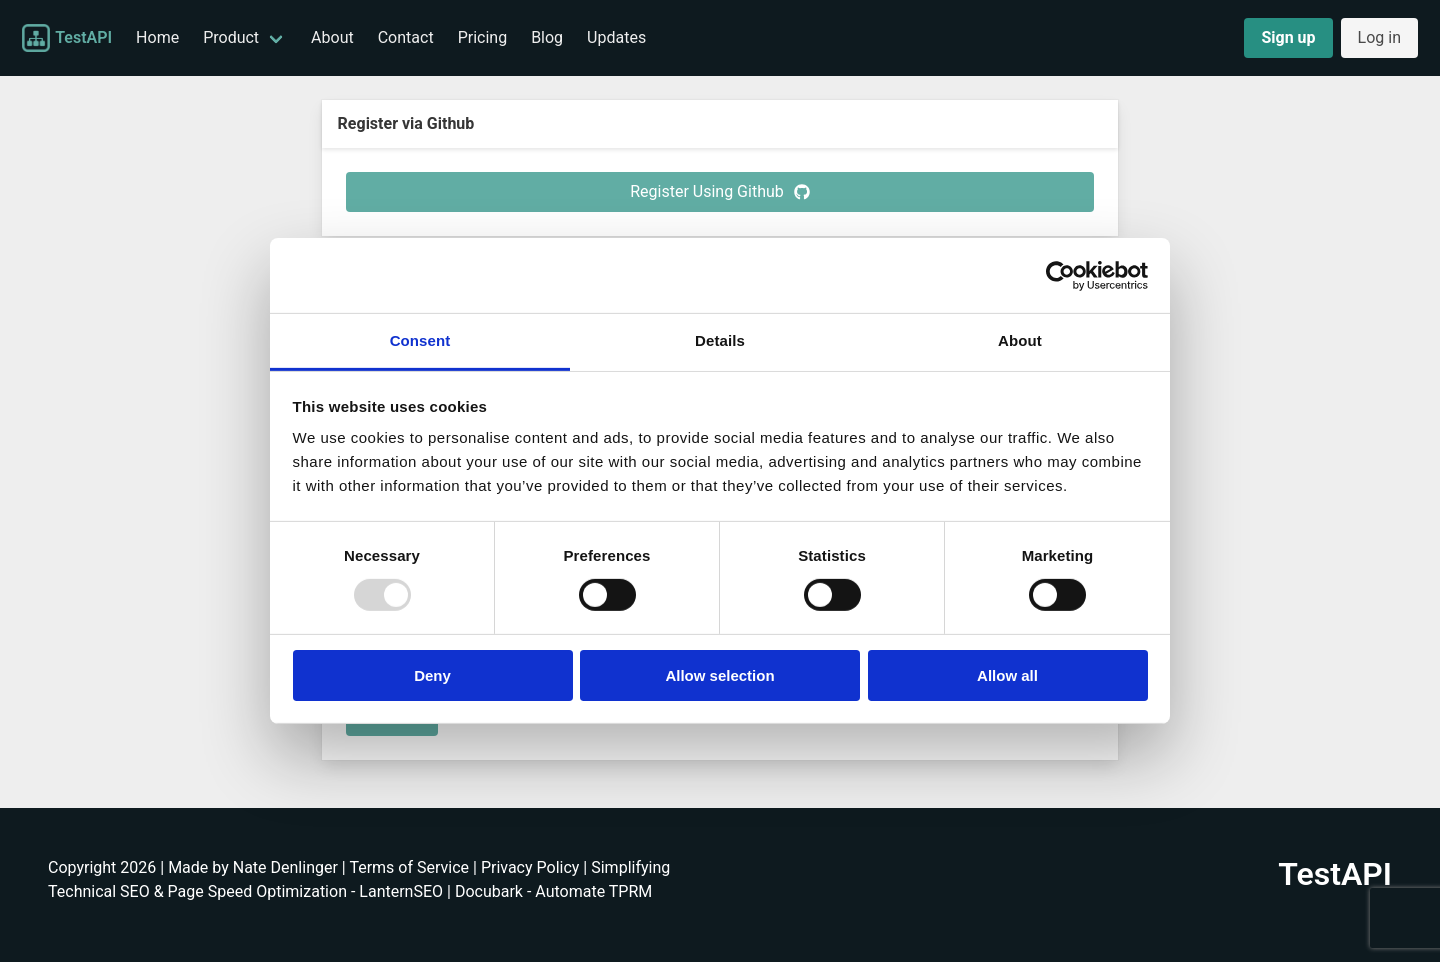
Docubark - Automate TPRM (553, 891)
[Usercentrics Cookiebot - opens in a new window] (1060, 275)
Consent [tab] (420, 340)
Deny (432, 675)
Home (157, 37)
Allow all (1007, 675)
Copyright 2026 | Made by (140, 867)
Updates (616, 37)
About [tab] (1020, 340)
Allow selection (719, 675)
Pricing (483, 37)
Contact (406, 37)
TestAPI (67, 38)
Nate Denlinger (285, 867)
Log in (1379, 37)
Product (231, 37)
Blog (547, 37)
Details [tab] (720, 340)
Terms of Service (409, 867)
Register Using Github (720, 191)
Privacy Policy (530, 867)
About (332, 37)
